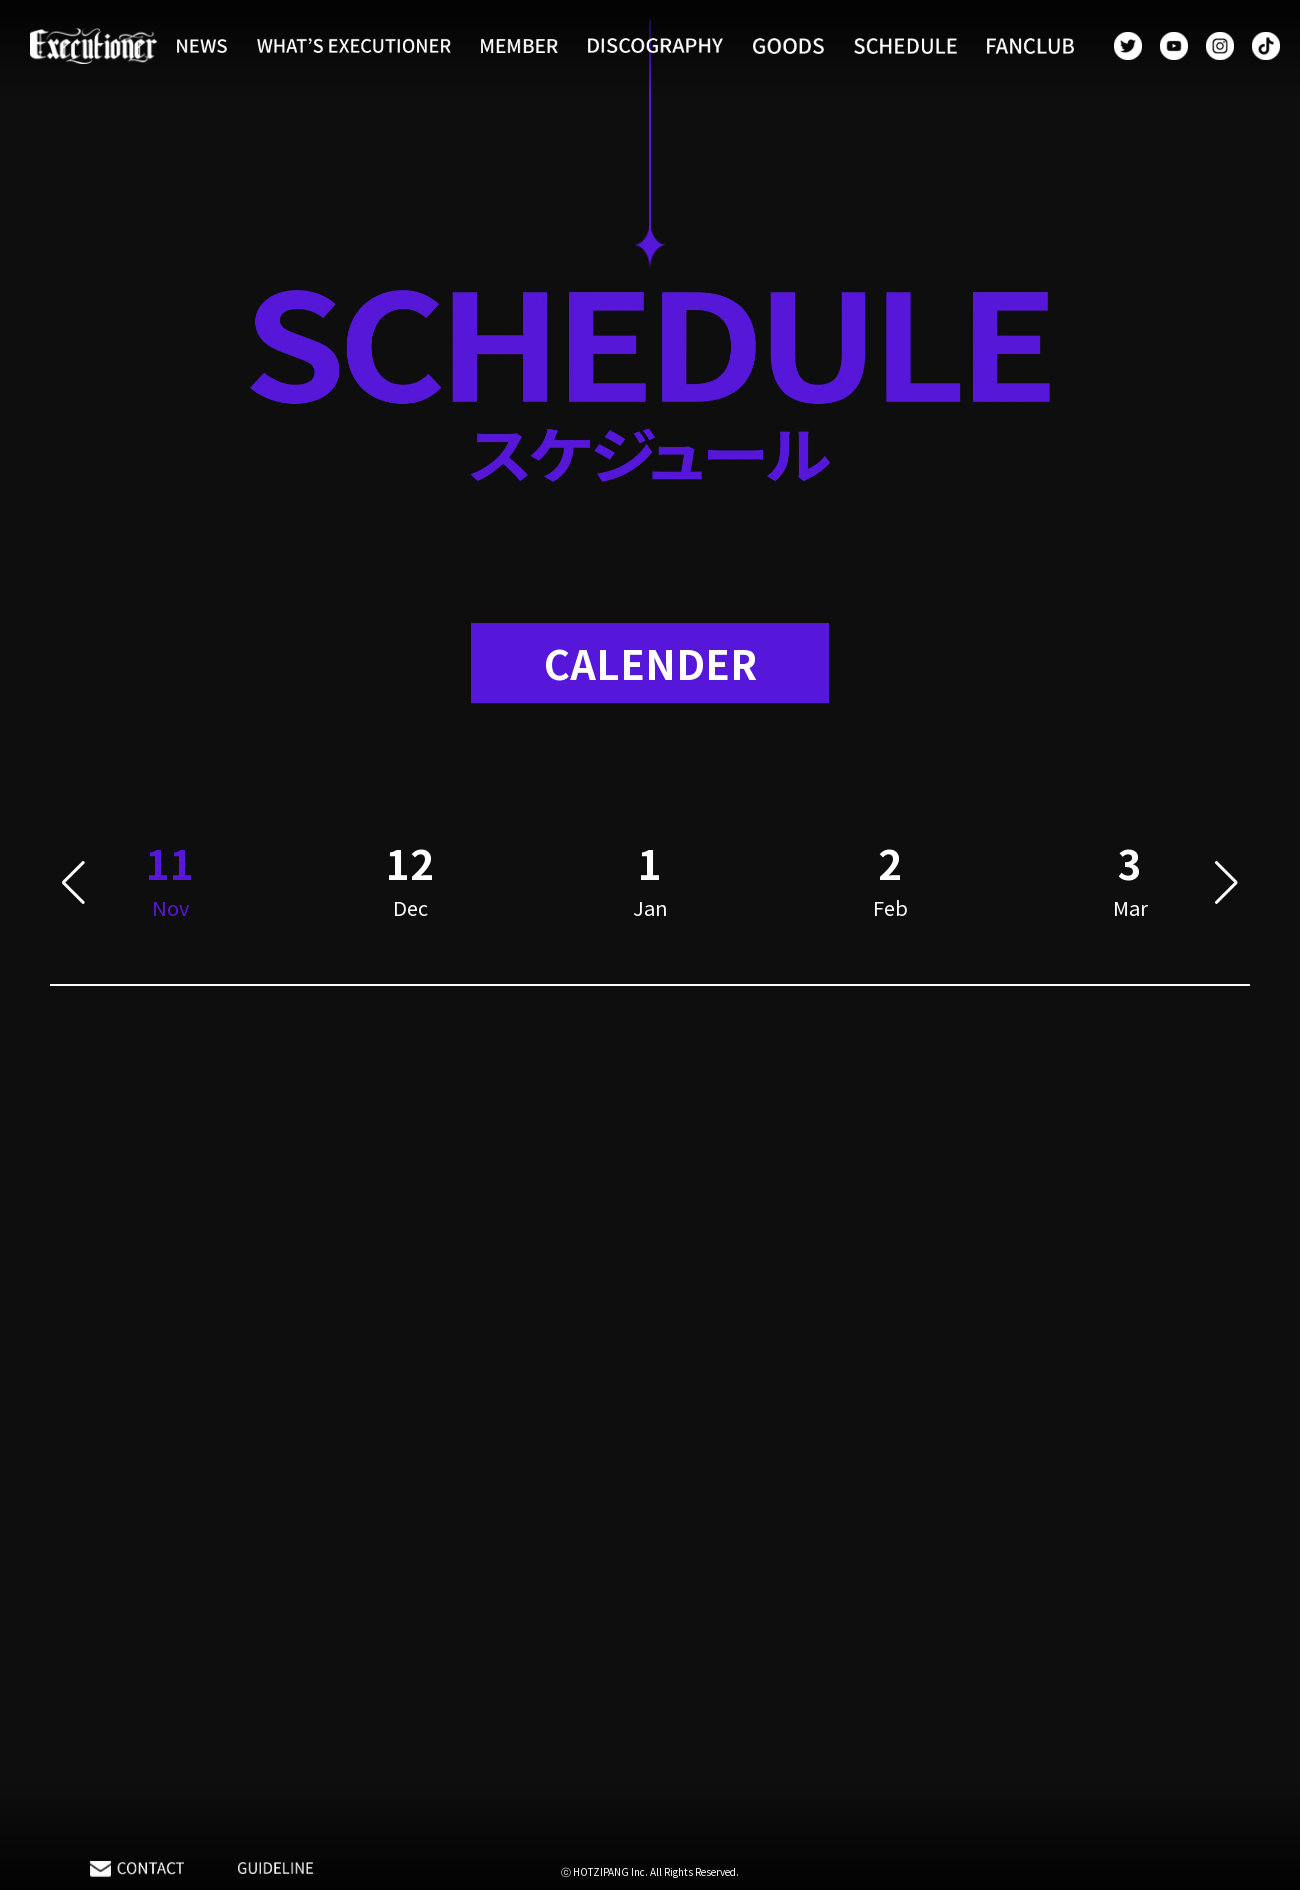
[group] (410, 883)
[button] (73, 884)
